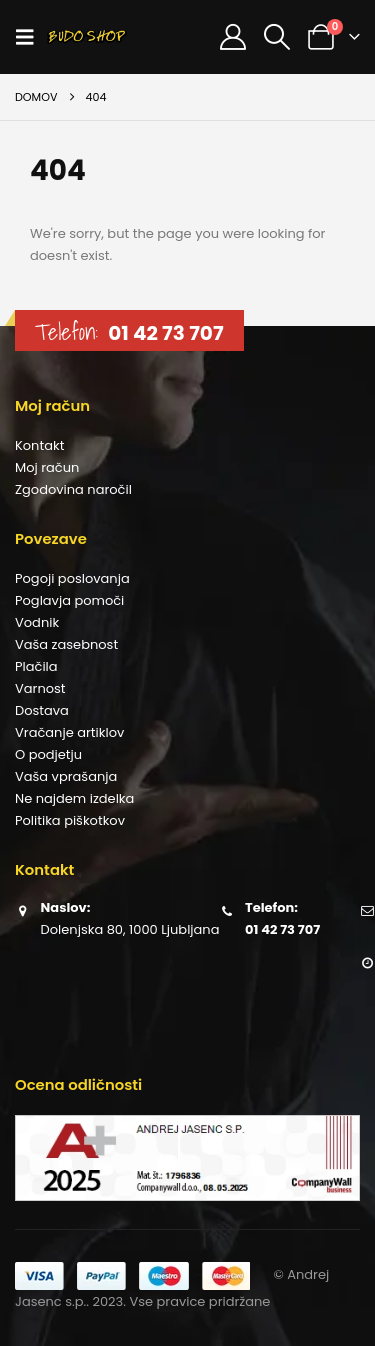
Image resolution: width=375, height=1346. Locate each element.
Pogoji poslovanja (72, 578)
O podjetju (48, 754)
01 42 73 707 (165, 333)
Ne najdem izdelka (74, 798)
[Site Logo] (87, 37)
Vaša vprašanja (66, 776)
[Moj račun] (232, 37)
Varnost (40, 688)
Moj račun (47, 467)
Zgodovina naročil (73, 489)
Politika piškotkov (70, 820)
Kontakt (39, 445)
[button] (31, 37)
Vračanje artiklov (69, 732)
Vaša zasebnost (66, 644)
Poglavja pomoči (69, 600)
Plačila (36, 666)
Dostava (42, 710)
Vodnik (37, 622)
